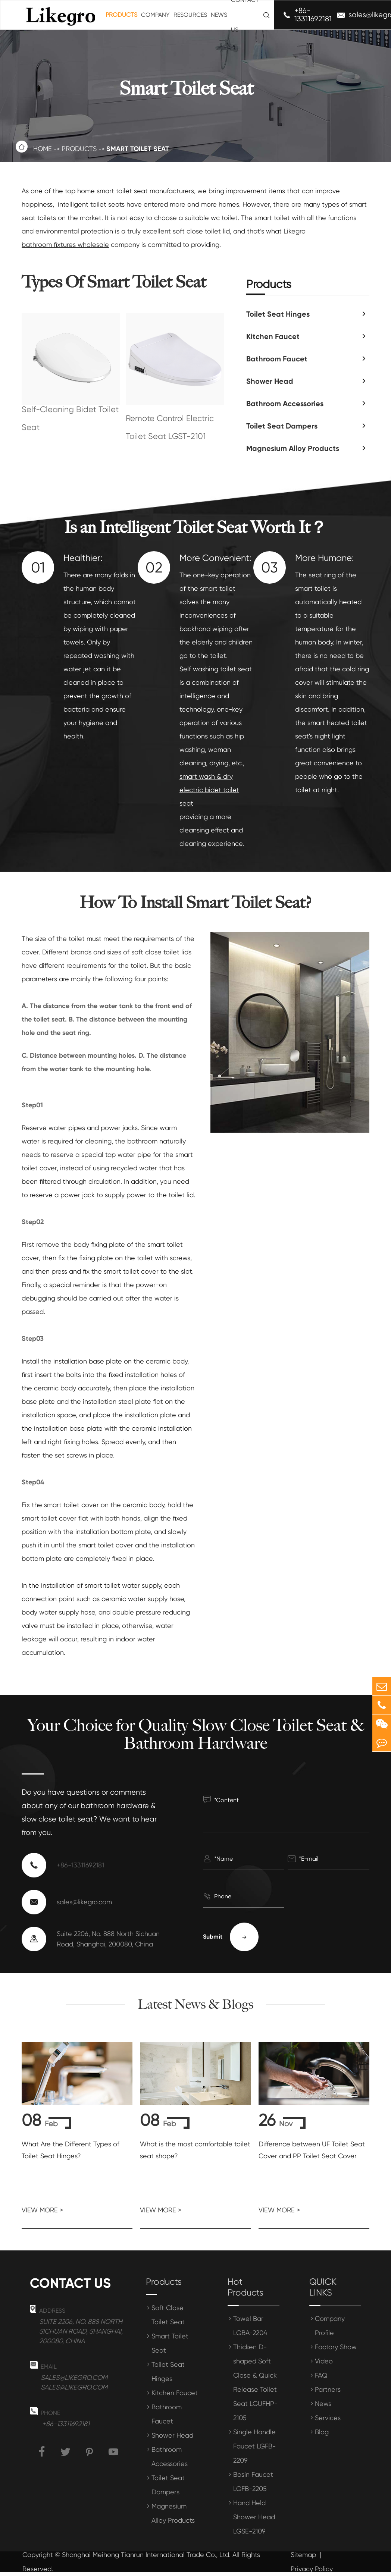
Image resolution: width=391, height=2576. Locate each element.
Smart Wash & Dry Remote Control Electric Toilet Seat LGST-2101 (170, 419)
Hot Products (245, 2287)
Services (328, 2418)
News (219, 14)
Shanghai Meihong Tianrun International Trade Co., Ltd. (146, 2554)
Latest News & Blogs (195, 2004)
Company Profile (330, 2326)
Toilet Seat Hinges (278, 314)
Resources (190, 14)
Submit (231, 1937)
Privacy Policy (312, 2569)
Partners (328, 2389)
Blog (322, 2432)
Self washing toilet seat (215, 669)
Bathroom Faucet (276, 358)
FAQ (321, 2375)
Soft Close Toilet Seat (168, 2315)
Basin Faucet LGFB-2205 (253, 2481)
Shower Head (269, 381)
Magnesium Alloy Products (173, 2513)
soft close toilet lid (201, 231)
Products (121, 14)
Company (155, 14)
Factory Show (336, 2347)
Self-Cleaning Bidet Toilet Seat (70, 419)
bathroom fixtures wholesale (65, 244)
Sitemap (303, 2554)
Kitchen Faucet (273, 336)
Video (324, 2361)
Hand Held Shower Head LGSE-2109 (254, 2517)
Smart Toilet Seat (137, 149)
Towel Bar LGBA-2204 (250, 2326)
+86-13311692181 (313, 15)
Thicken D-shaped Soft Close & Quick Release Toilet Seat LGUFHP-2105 (255, 2382)
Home (42, 149)
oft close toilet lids (162, 952)
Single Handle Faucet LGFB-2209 (254, 2446)
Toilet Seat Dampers (282, 425)
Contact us (70, 2283)
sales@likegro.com (84, 1902)
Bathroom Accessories (284, 403)
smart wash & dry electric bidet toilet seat (209, 789)
